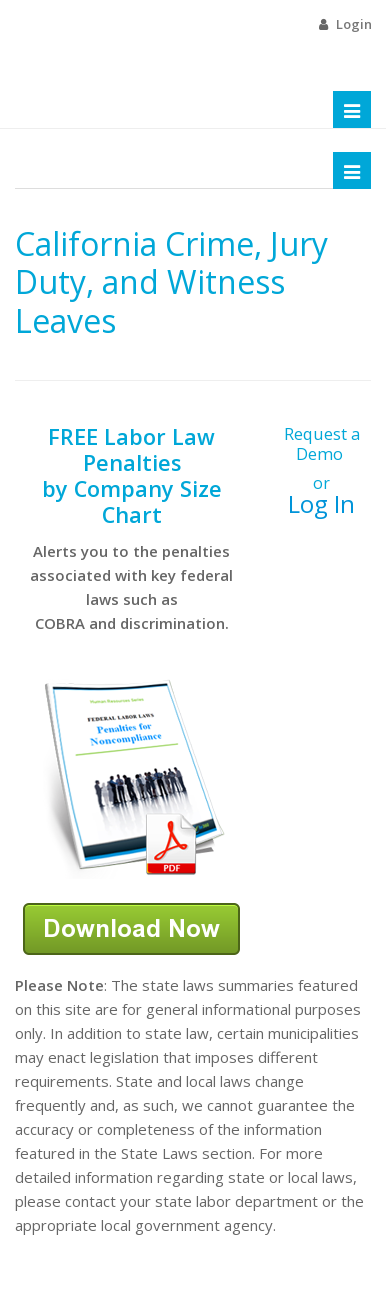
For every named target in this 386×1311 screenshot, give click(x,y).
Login (354, 24)
